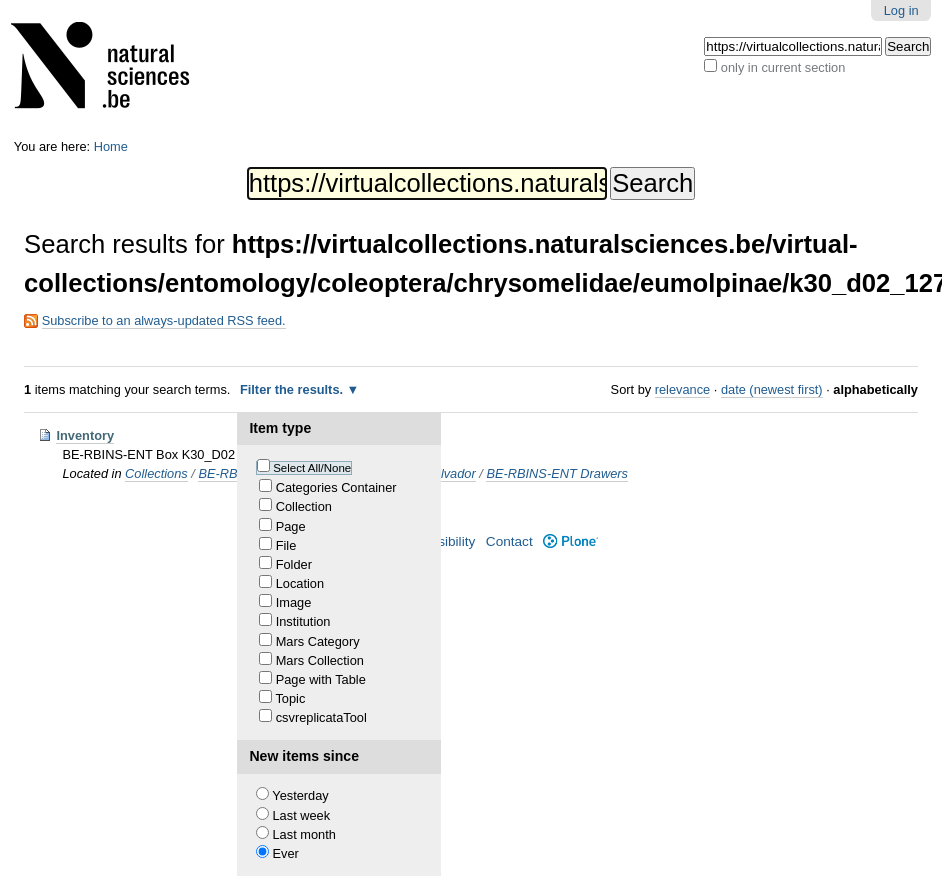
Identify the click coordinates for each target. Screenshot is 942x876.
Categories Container (336, 487)
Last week (302, 815)
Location (300, 583)
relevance (683, 389)
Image (294, 602)
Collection (304, 506)
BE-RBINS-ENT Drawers (557, 473)
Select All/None (312, 468)
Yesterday (300, 795)
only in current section (783, 67)
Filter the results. (293, 389)
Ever (286, 853)
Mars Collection (320, 660)
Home (111, 146)
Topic (290, 698)
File (286, 545)
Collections (156, 473)
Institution (303, 621)
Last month (304, 834)
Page (291, 526)
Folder (294, 564)
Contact (509, 541)
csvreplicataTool (321, 717)
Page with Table (321, 679)
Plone (570, 541)
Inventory (85, 435)
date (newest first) (772, 389)
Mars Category (318, 641)
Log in (901, 10)
